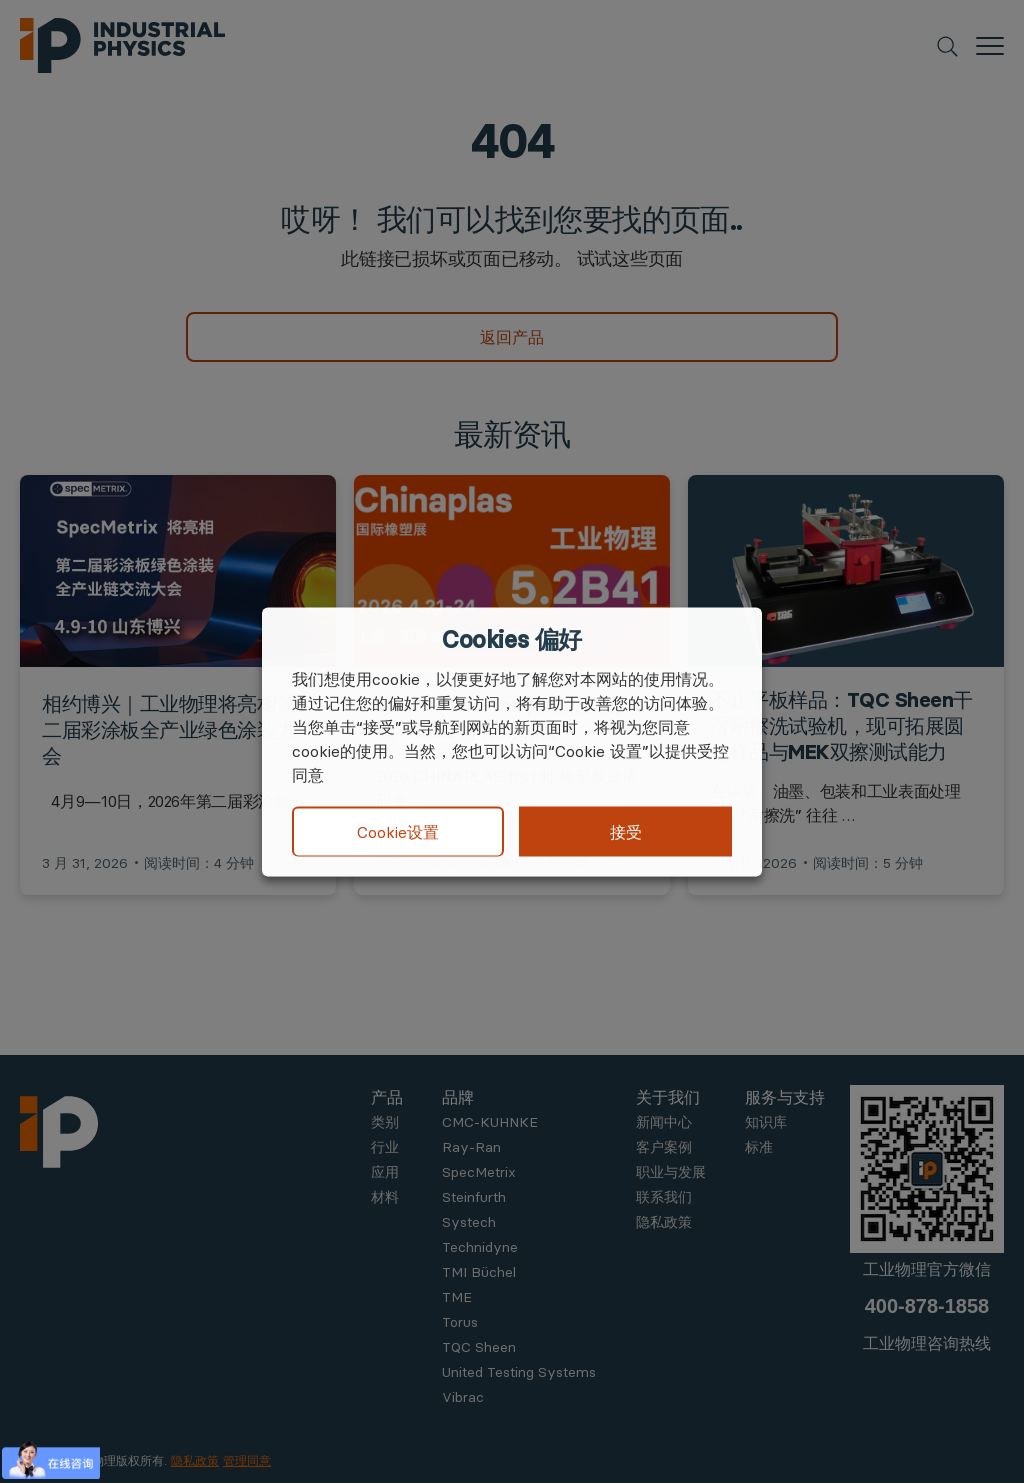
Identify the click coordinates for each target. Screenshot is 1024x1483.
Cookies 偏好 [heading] (511, 639)
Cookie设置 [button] (398, 832)
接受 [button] (626, 831)
